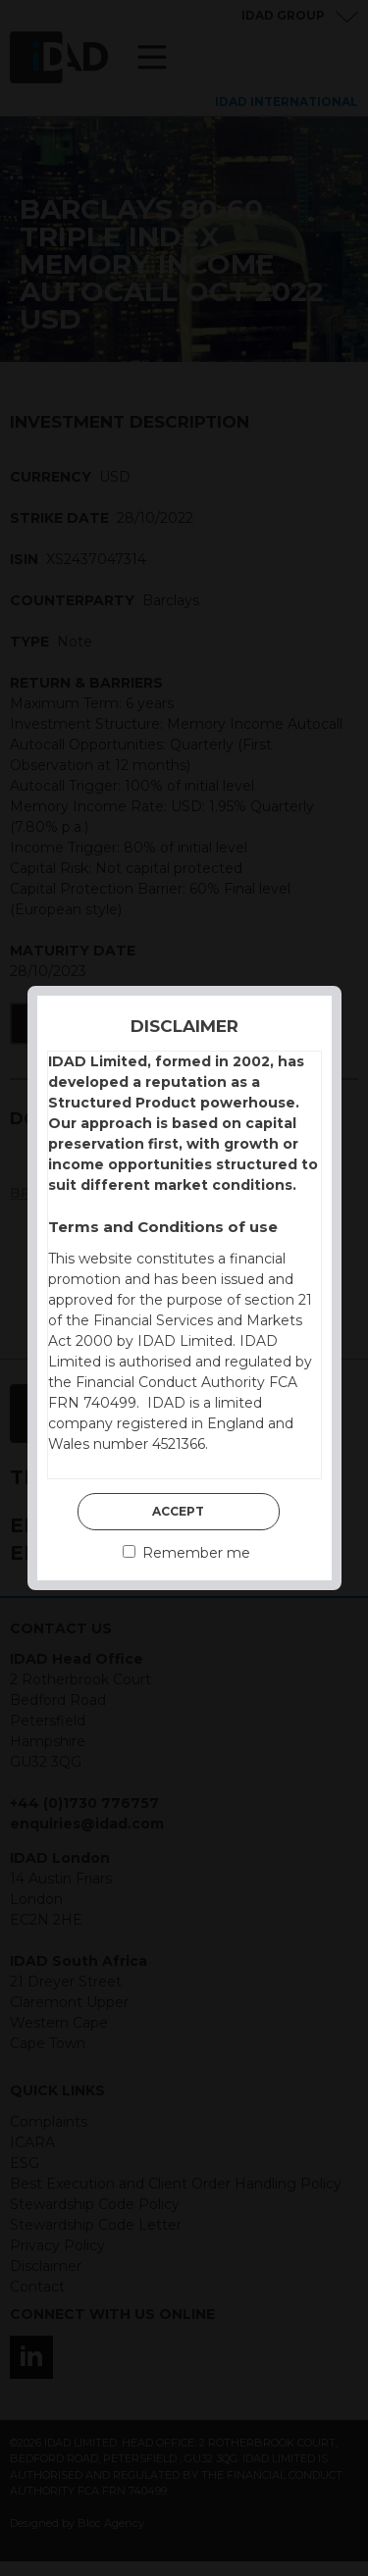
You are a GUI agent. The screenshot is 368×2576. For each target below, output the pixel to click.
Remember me (186, 1553)
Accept (178, 1511)
